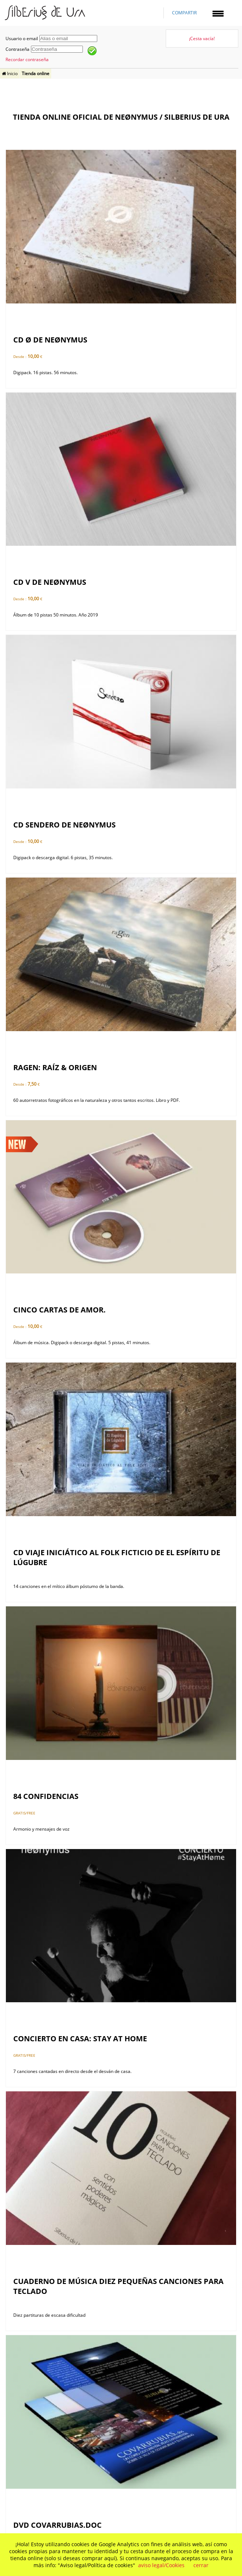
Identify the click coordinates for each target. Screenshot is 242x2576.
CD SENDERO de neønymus (64, 825)
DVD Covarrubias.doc (57, 2525)
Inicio (10, 73)
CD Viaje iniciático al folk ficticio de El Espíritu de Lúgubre (116, 1557)
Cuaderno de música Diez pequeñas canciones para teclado (118, 2286)
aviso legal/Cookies (161, 2565)
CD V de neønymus (49, 582)
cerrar (200, 2565)
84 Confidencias (45, 1796)
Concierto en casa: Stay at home (80, 2038)
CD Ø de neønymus (50, 340)
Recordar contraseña (27, 59)
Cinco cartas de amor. (59, 1310)
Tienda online (35, 73)
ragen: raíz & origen (55, 1067)
